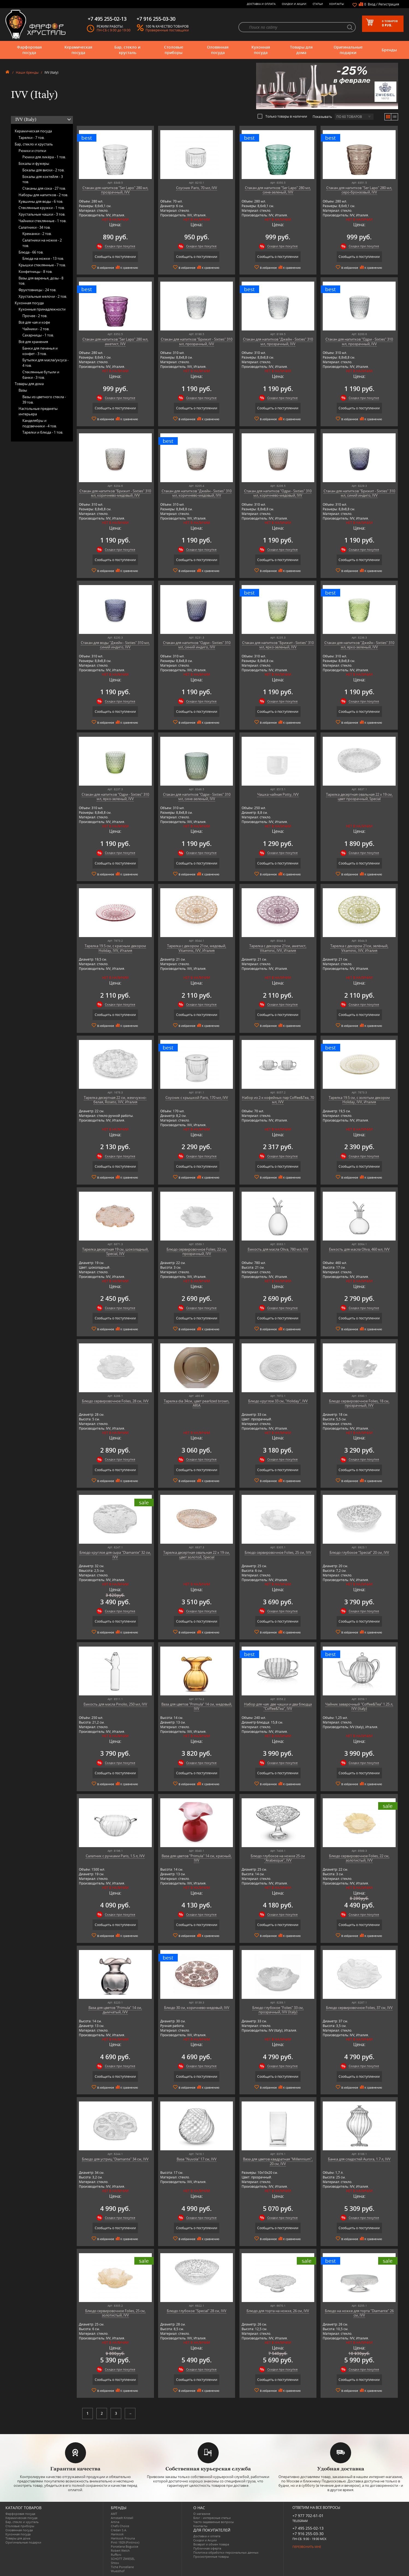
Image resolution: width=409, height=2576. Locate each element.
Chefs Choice (120, 2526)
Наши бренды (27, 72)
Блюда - (31, 252)
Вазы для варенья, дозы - (41, 281)
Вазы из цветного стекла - (44, 399)
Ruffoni (116, 2555)
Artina (115, 2522)
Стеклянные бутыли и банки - (40, 374)
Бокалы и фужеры (34, 163)
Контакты (336, 4)
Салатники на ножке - (42, 243)
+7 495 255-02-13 (308, 2528)
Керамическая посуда (78, 49)
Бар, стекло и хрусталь (127, 49)
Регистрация (388, 4)
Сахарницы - (38, 335)
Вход (371, 4)
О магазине (201, 2514)
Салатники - (35, 227)
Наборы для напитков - (43, 194)
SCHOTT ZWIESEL (123, 2559)
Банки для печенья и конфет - (40, 351)
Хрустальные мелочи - (43, 296)
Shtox (115, 2563)
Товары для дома (301, 49)
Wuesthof (118, 2571)
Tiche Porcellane (122, 2567)
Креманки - (37, 233)
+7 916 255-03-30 (308, 2533)
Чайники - (35, 328)
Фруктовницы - (37, 289)
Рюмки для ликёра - (44, 156)
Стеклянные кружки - (42, 207)
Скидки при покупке (120, 246)
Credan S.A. (119, 2530)
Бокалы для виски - (43, 170)
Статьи (318, 4)
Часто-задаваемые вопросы (213, 2522)
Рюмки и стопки (32, 150)
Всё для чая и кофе (34, 322)
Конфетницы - (35, 271)
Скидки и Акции (294, 4)
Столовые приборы (173, 49)
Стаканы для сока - (44, 188)
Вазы (23, 390)
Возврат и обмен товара (211, 2544)
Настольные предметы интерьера (38, 411)
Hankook (117, 2534)
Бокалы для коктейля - (42, 179)
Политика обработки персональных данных (226, 2552)
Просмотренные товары (211, 2556)
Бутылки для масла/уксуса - (45, 362)
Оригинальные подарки (348, 49)
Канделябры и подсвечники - (39, 423)
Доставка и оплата (261, 4)
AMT (114, 2514)
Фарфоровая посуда (29, 49)
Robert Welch (120, 2550)
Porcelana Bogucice (124, 2546)
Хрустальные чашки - (42, 214)
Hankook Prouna (123, 2538)
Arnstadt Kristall (122, 2518)
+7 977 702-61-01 (308, 2515)
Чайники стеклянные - (42, 220)
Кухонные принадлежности (42, 309)
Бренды (389, 49)
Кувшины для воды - (41, 201)
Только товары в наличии (282, 116)
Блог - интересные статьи (212, 2518)
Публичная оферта (207, 2548)
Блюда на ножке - (43, 258)
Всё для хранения (33, 341)
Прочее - (34, 315)
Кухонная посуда (260, 49)
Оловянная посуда (218, 49)
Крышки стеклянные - (42, 265)
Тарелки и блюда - (42, 432)
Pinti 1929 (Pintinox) (125, 2542)
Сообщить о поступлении (115, 256)
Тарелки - (32, 137)
